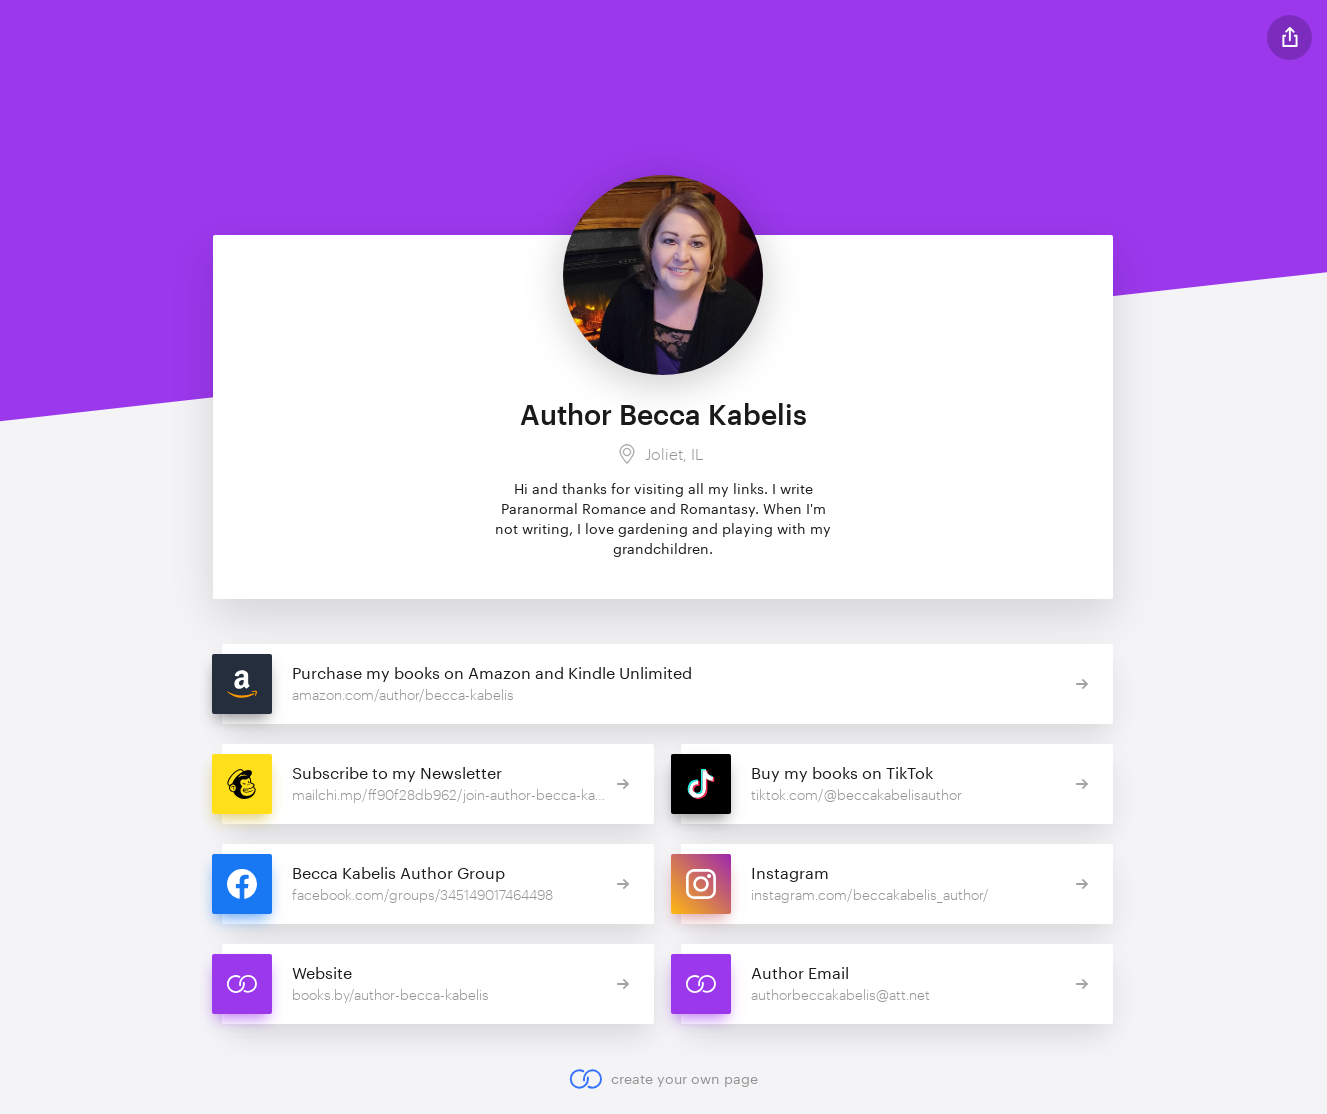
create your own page (663, 1079)
